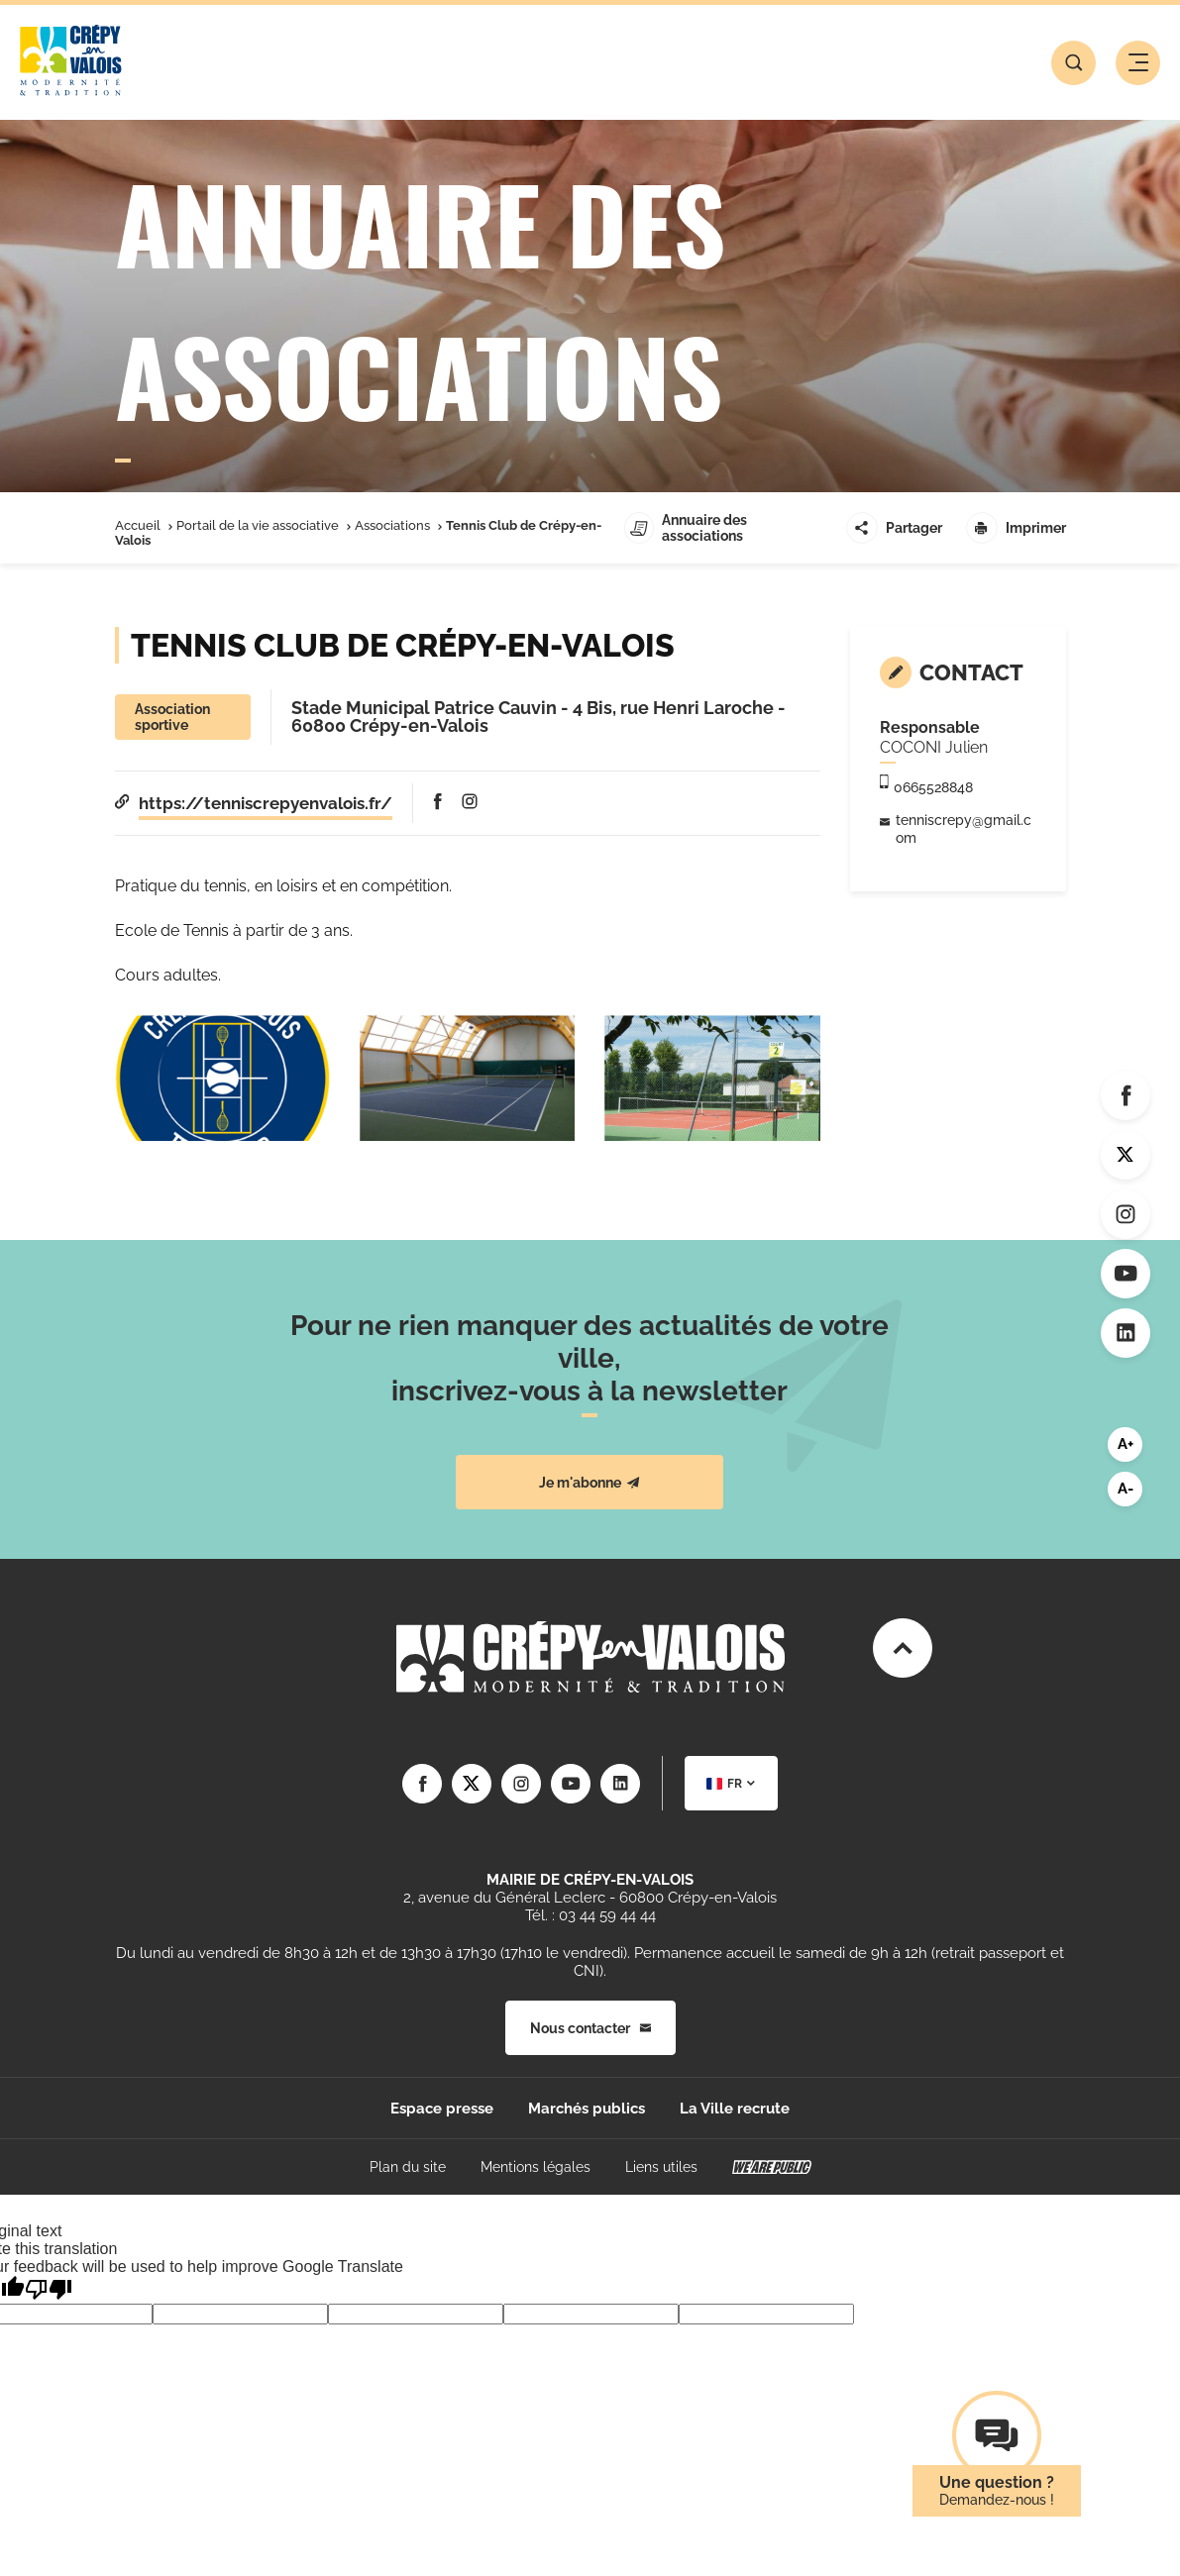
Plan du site (408, 2167)
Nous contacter (590, 2028)
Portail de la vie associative (257, 525)
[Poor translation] (48, 2289)
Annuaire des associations (685, 528)
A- (1125, 1488)
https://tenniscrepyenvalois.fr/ (265, 803)
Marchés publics (586, 2108)
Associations (392, 525)
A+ (1125, 1444)
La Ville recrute (735, 2108)
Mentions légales (535, 2167)
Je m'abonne (589, 1483)
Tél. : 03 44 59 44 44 (590, 1915)
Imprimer (1016, 528)
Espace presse (441, 2108)
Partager (894, 528)
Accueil (138, 525)
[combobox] (731, 1783)
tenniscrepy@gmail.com (963, 829)
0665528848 (933, 787)
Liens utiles (661, 2167)
